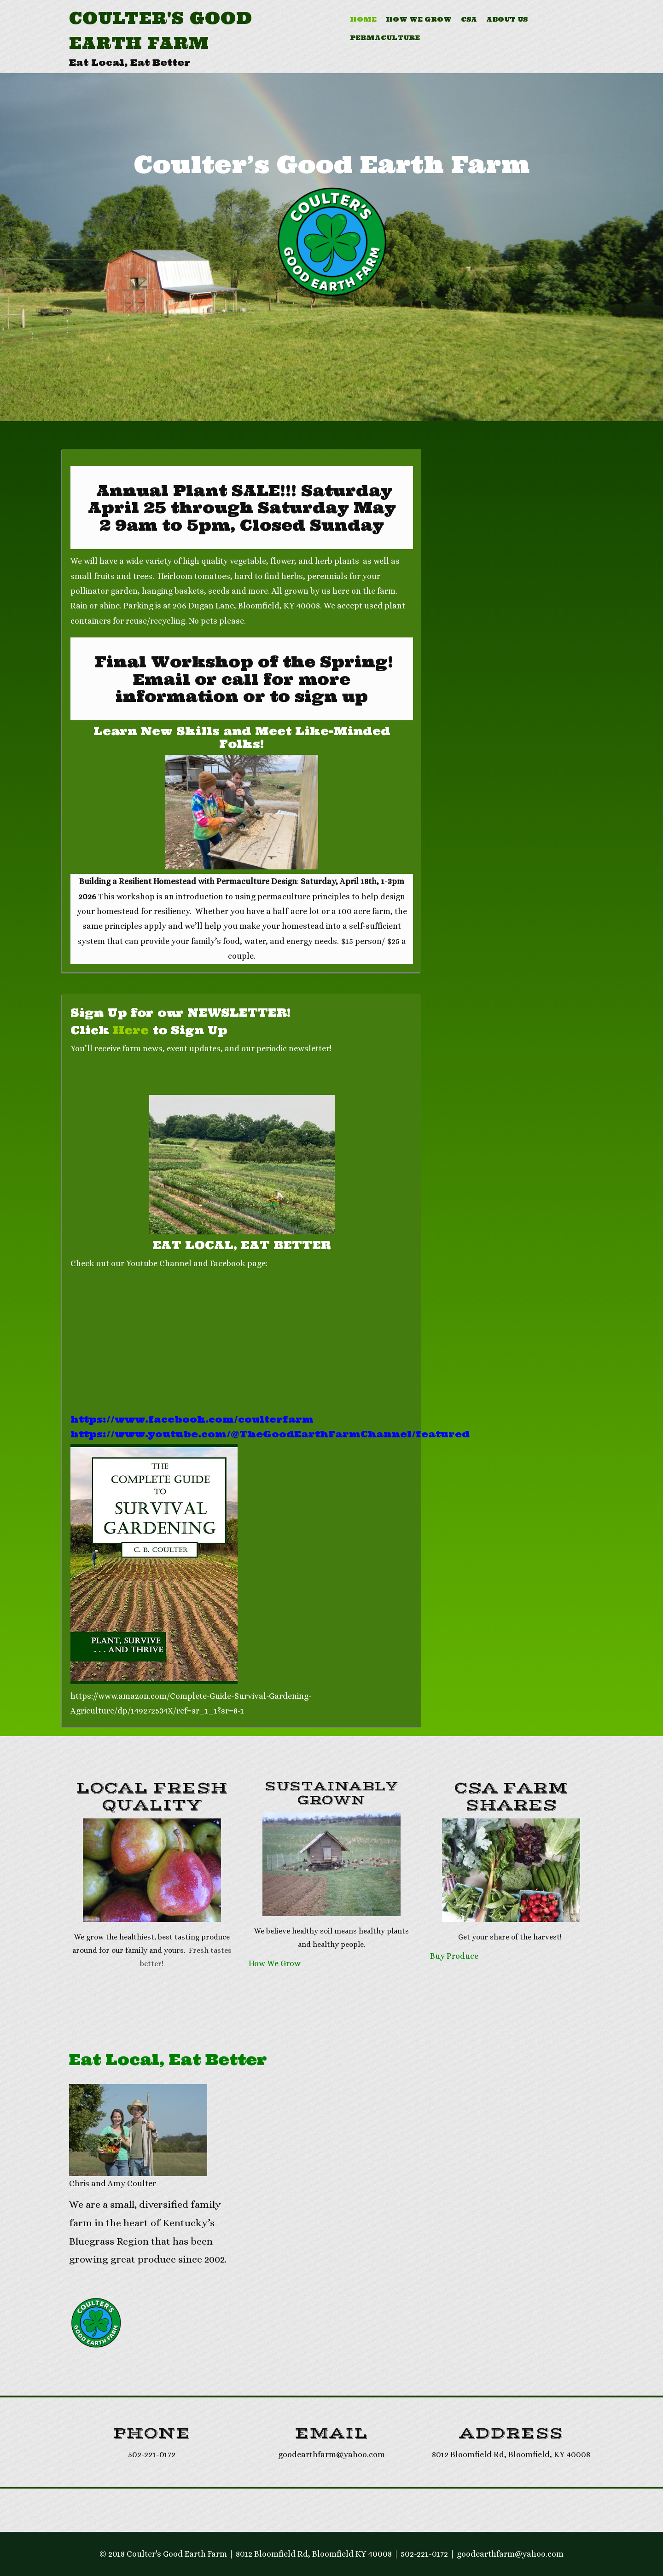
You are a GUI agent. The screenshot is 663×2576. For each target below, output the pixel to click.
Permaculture (385, 38)
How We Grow (419, 19)
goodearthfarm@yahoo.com (510, 2554)
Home (363, 19)
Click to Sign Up (148, 1030)
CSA (469, 19)
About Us (507, 19)
